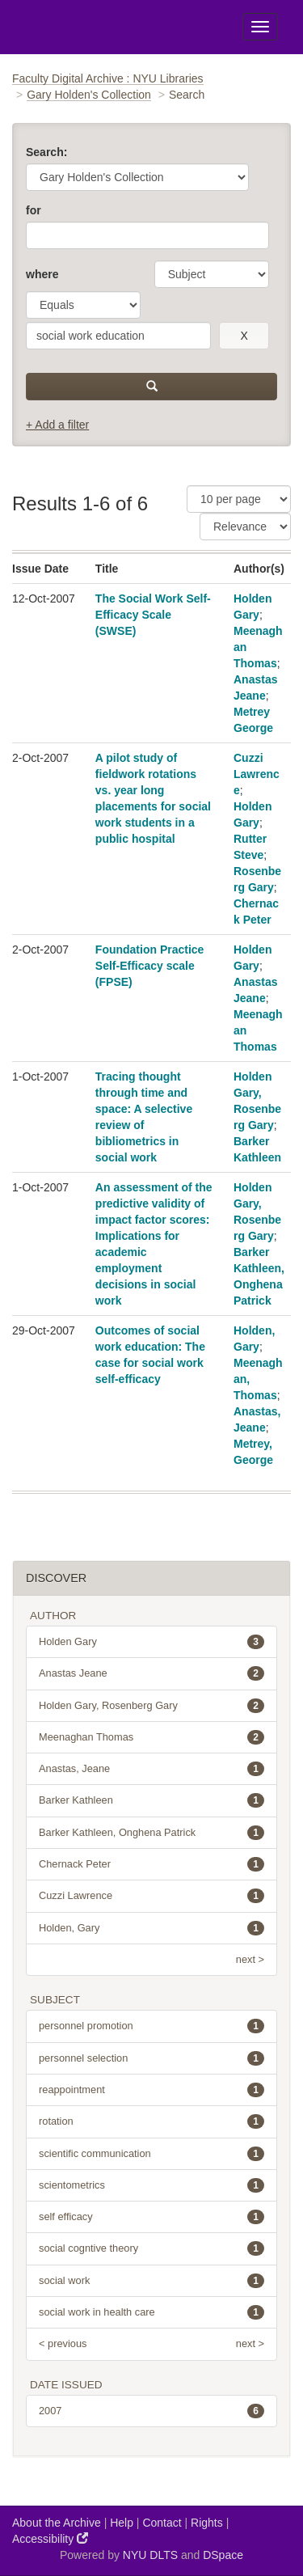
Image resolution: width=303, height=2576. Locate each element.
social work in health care (151, 2312)
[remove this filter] (244, 335)
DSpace (223, 2555)
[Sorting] (245, 526)
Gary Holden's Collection (89, 94)
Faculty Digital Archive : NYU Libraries (108, 78)
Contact (161, 2522)
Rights (207, 2522)
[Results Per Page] (239, 499)
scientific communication (151, 2154)
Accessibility (50, 2538)
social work (151, 2281)
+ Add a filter (57, 424)
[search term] (118, 335)
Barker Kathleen (151, 1800)
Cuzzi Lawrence (257, 774)
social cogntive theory (151, 2248)
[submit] (151, 386)
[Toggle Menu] (260, 26)
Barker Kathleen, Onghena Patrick (151, 1832)
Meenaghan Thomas (151, 1737)
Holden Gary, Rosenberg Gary (151, 1705)
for (33, 210)
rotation (151, 2121)
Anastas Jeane (151, 1673)
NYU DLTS (150, 2555)
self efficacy (151, 2217)
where (42, 274)
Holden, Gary (151, 1928)
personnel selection (151, 2058)
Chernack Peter (151, 1864)
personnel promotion (151, 2026)
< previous (62, 2343)
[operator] (83, 305)
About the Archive (56, 2522)
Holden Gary (151, 1642)
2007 (151, 2411)
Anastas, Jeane (151, 1769)
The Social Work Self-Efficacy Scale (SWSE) (153, 614)
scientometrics (151, 2185)
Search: (46, 152)
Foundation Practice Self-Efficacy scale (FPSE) (149, 965)
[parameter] (211, 274)
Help (121, 2522)
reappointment (151, 2090)
